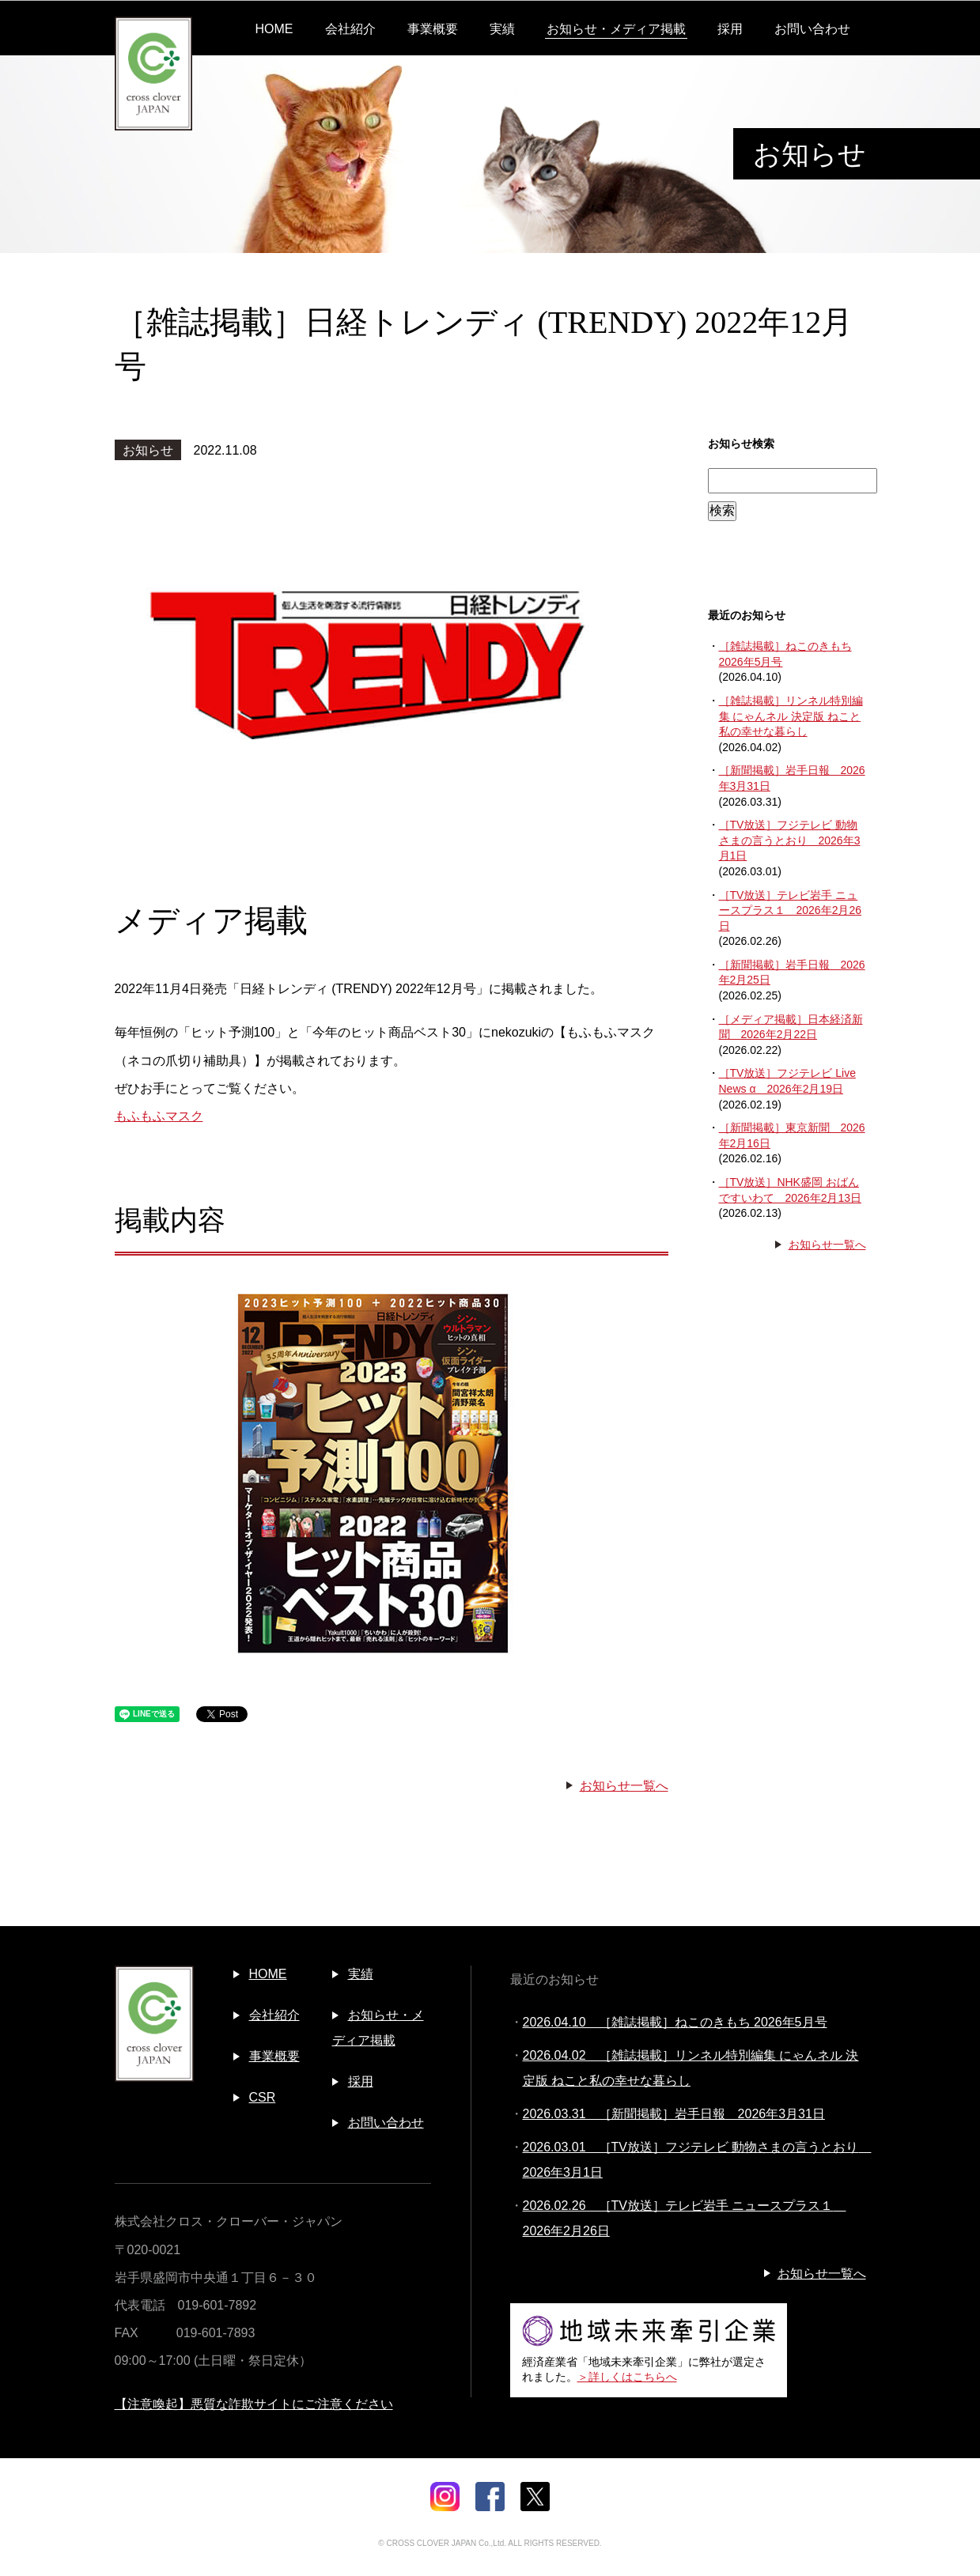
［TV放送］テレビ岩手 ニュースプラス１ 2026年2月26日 (790, 910)
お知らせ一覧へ (624, 1785)
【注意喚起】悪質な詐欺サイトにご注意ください (254, 2404)
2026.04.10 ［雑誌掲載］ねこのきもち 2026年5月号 (675, 2022)
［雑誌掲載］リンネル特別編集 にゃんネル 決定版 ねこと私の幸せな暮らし (791, 716)
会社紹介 (350, 29)
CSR (262, 2097)
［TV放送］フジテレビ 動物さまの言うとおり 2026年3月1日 (790, 840)
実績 (502, 29)
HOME (274, 29)
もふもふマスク (159, 1116)
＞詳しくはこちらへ (627, 2376)
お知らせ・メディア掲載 (616, 29)
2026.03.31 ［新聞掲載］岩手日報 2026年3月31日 (674, 2114)
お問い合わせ (812, 29)
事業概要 (432, 29)
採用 (730, 29)
